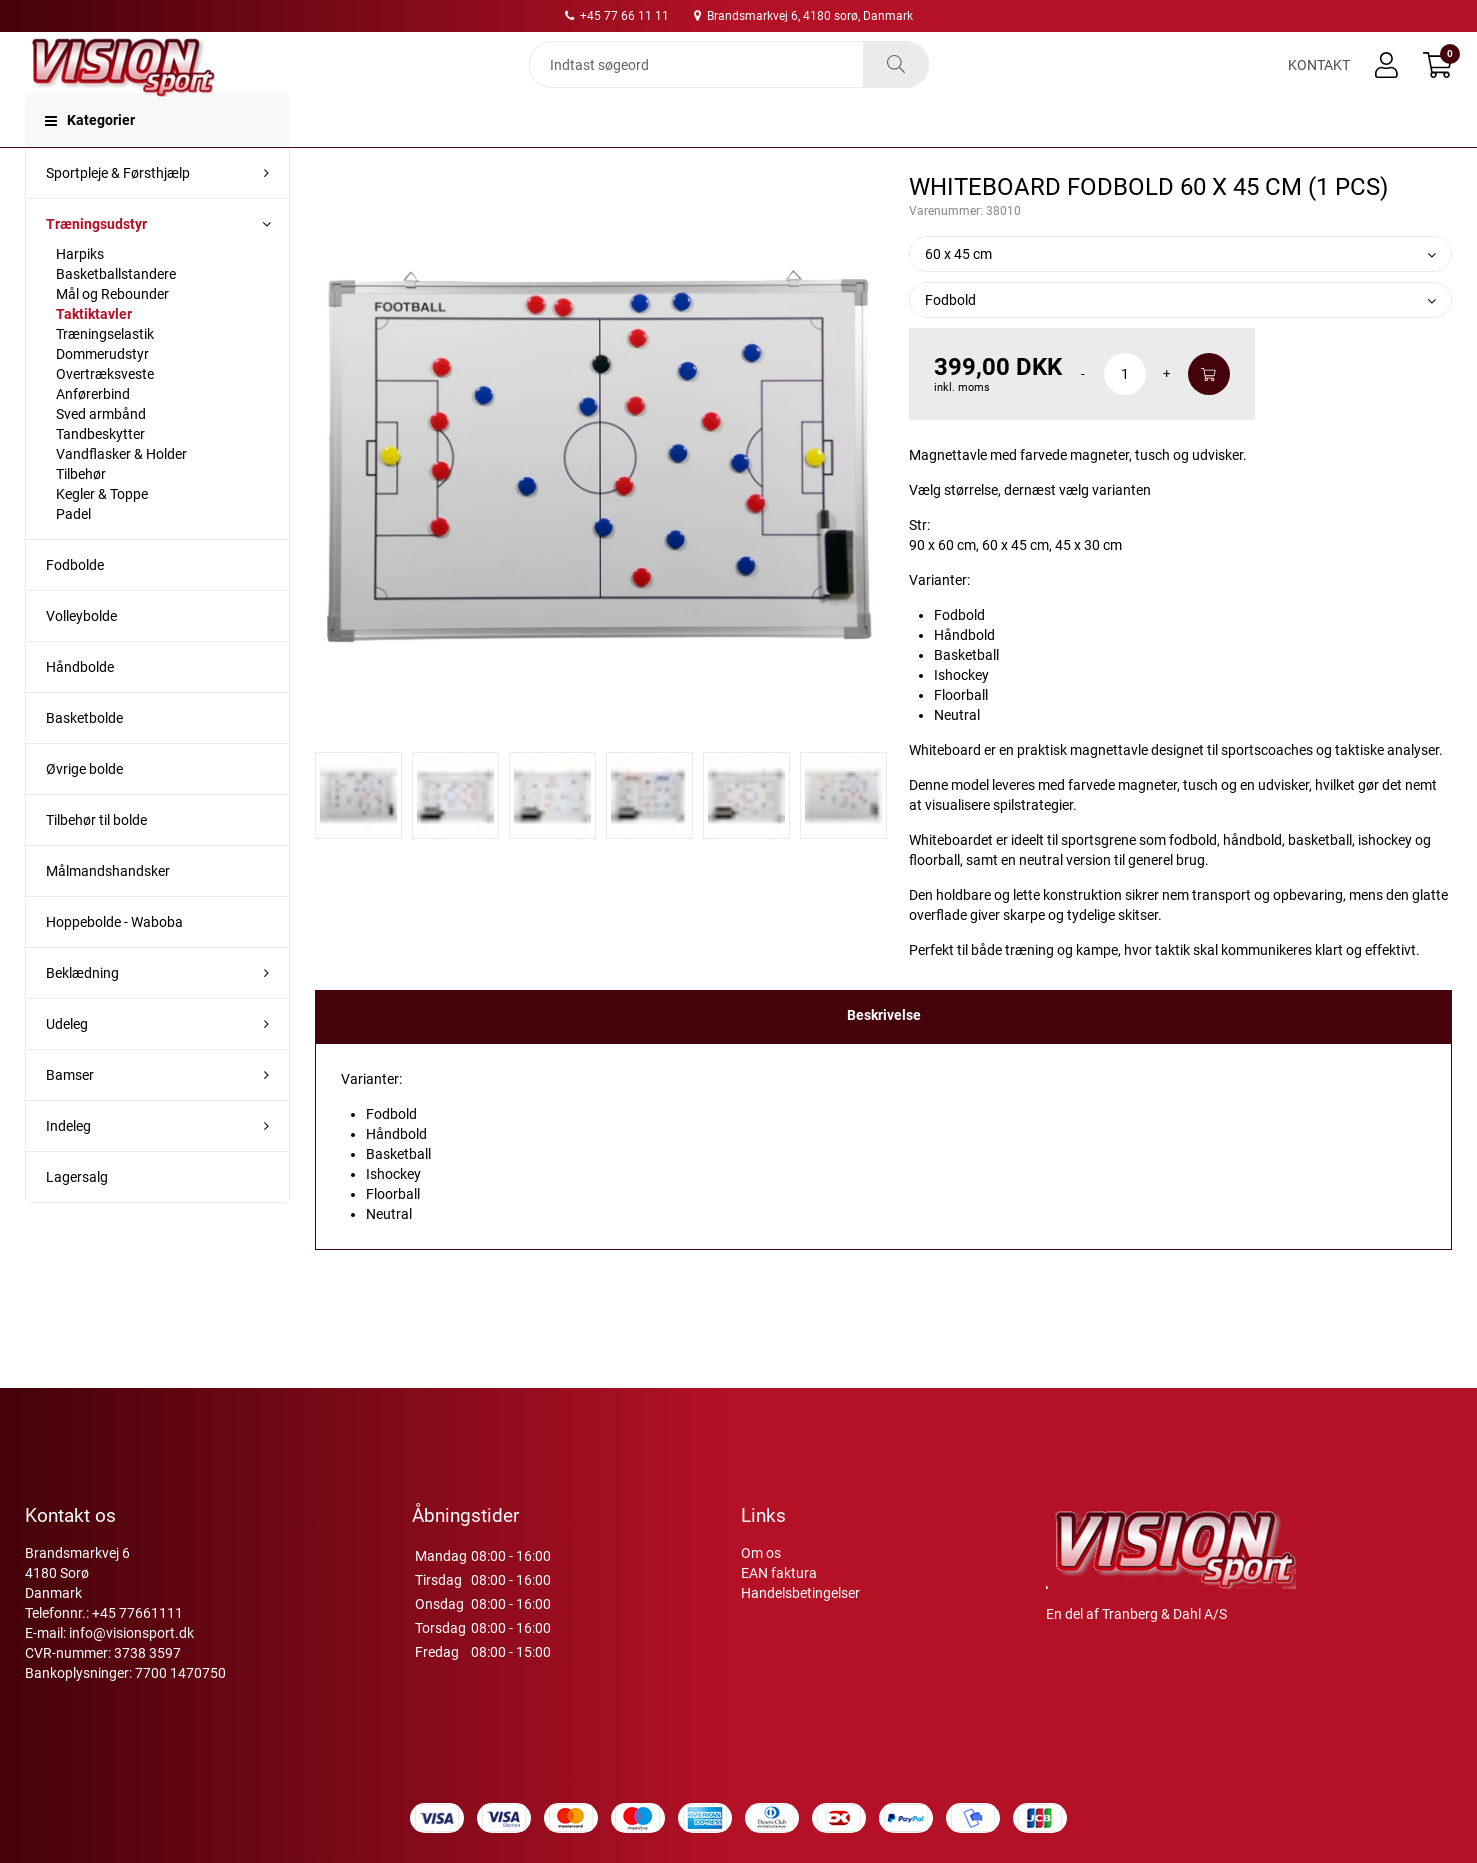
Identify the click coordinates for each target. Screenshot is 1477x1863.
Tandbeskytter (100, 474)
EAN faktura (779, 1573)
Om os (761, 1553)
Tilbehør (81, 514)
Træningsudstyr (96, 264)
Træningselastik (105, 374)
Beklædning (82, 1013)
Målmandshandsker (108, 911)
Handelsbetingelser (800, 1593)
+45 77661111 (137, 1613)
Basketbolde (84, 758)
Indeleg (68, 1166)
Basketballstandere (116, 314)
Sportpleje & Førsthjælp (118, 213)
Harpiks (80, 294)
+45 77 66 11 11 (617, 16)
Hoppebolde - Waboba (114, 962)
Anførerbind (93, 434)
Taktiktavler (94, 354)
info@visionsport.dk (131, 1633)
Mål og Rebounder (112, 334)
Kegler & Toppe (102, 534)
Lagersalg (77, 1217)
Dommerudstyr (102, 394)
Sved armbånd (101, 454)
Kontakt (1319, 82)
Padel (73, 554)
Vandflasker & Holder (121, 494)
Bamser (70, 1115)
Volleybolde (81, 656)
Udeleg (67, 1064)
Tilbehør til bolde (96, 860)
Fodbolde (75, 605)
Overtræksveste (105, 414)
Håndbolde (80, 707)
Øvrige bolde (84, 809)
